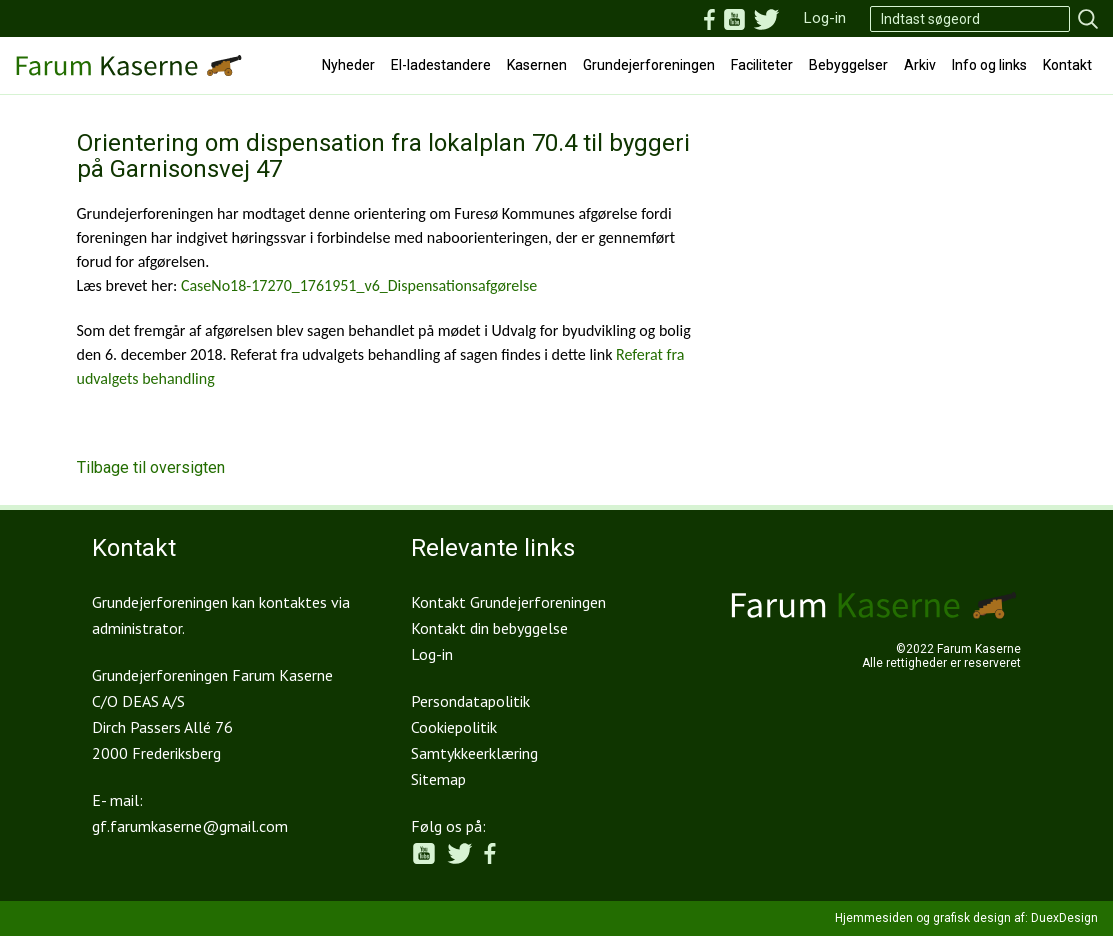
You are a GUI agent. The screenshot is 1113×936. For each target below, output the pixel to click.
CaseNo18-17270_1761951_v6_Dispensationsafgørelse (359, 285)
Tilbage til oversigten (151, 467)
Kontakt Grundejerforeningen (508, 602)
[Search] (970, 19)
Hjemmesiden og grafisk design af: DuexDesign (966, 918)
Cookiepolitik (454, 727)
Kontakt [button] (1067, 65)
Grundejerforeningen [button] (649, 65)
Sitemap (438, 779)
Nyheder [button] (348, 65)
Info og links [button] (989, 65)
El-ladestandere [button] (441, 65)
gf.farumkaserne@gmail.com (190, 826)
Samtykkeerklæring (474, 753)
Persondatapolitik (470, 701)
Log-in (825, 18)
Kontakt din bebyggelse (489, 628)
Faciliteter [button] (762, 65)
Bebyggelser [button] (848, 65)
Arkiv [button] (920, 65)
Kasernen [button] (537, 65)
